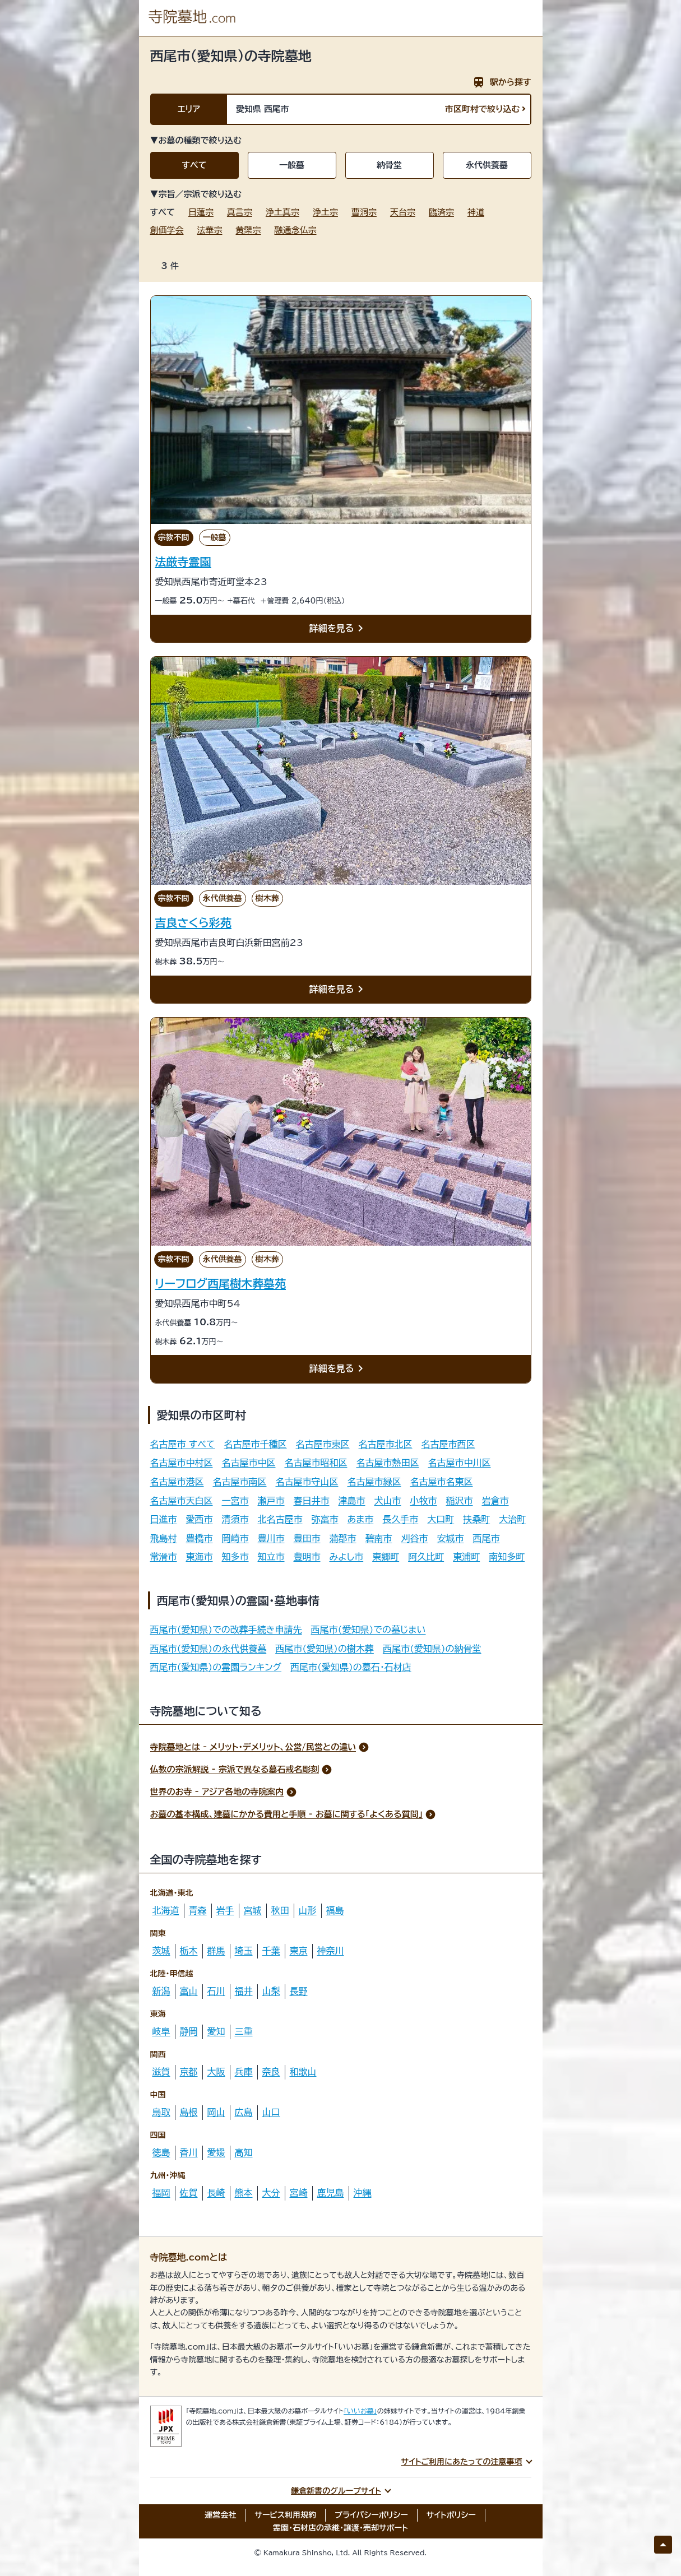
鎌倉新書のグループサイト (336, 2491)
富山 (189, 1990)
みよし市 (347, 1556)
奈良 (271, 2071)
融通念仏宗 (296, 230)
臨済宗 (441, 212)
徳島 (161, 2152)
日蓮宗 (201, 212)
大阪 (216, 2071)
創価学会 (167, 230)
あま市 (361, 1519)
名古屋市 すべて (182, 1444)
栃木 (189, 1950)
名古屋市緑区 (374, 1481)
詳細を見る (338, 628)
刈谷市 (414, 1538)
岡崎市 (235, 1538)
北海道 (165, 1910)
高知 (244, 2152)
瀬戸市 (271, 1500)
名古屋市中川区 (459, 1462)
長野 (299, 1990)
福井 (244, 1990)
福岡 (161, 2192)
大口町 (440, 1519)
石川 (216, 1990)
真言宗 (239, 212)
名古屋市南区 (240, 1481)
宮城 (253, 1910)
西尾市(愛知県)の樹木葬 (324, 1648)
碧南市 (378, 1538)
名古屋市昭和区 (316, 1462)
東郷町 (385, 1556)
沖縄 (363, 2192)
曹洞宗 (364, 212)
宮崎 (299, 2192)
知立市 (271, 1556)
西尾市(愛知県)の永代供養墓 (208, 1648)
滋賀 (161, 2071)
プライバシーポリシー (371, 2515)
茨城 (161, 1950)
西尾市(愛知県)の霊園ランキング (216, 1667)
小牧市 (423, 1500)
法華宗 (210, 230)
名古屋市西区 (448, 1444)
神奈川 (330, 1950)
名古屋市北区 (386, 1444)
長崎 (216, 2192)
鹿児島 (330, 2192)
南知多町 (507, 1556)
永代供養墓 (487, 165)
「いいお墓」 (360, 2410)
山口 (271, 2112)
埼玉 (244, 1950)
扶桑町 (476, 1519)
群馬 (216, 1950)
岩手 (225, 1910)
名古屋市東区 (323, 1444)
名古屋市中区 (249, 1462)
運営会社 (220, 2515)
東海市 (199, 1556)
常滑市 (163, 1556)
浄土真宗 (282, 212)
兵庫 (244, 2071)
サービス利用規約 (285, 2515)
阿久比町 (426, 1556)
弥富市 (325, 1519)
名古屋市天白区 (181, 1500)
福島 (335, 1910)
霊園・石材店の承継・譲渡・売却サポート (340, 2528)
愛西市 (199, 1519)
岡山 (216, 2112)
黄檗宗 (248, 230)
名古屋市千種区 (255, 1444)
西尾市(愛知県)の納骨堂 (432, 1648)
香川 (189, 2152)
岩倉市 (495, 1500)
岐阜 (161, 2031)
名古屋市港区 (177, 1481)
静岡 (189, 2031)
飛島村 (163, 1538)
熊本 (244, 2192)
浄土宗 (325, 212)
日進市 (163, 1519)
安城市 (450, 1538)
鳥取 (161, 2112)
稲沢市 (459, 1500)
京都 (189, 2071)
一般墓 (291, 165)
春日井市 (312, 1500)
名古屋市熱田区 (387, 1462)
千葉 (271, 1950)
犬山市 (387, 1500)
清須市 (235, 1519)
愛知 (216, 2031)
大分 (271, 2192)
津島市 (352, 1500)
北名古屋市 (280, 1519)
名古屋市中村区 (181, 1462)
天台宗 (402, 212)
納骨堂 (389, 165)
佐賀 (189, 2192)
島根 (189, 2112)
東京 (299, 1950)
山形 (308, 1910)
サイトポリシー (451, 2515)
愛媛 (216, 2152)
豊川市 (271, 1538)
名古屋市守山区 (307, 1481)
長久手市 (400, 1519)
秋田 (280, 1910)
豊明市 (307, 1556)
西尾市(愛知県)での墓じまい (368, 1629)
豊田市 (307, 1538)
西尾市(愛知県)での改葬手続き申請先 (226, 1629)
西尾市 (486, 1538)
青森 (198, 1910)
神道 (475, 212)
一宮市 (235, 1500)
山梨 (271, 1990)
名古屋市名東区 (441, 1481)
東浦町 (466, 1556)
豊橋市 (199, 1538)
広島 (244, 2112)
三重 (244, 2031)
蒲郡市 (343, 1538)
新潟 (161, 1990)
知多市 (235, 1556)
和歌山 (303, 2071)
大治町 (512, 1519)
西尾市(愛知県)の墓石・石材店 (350, 1667)
